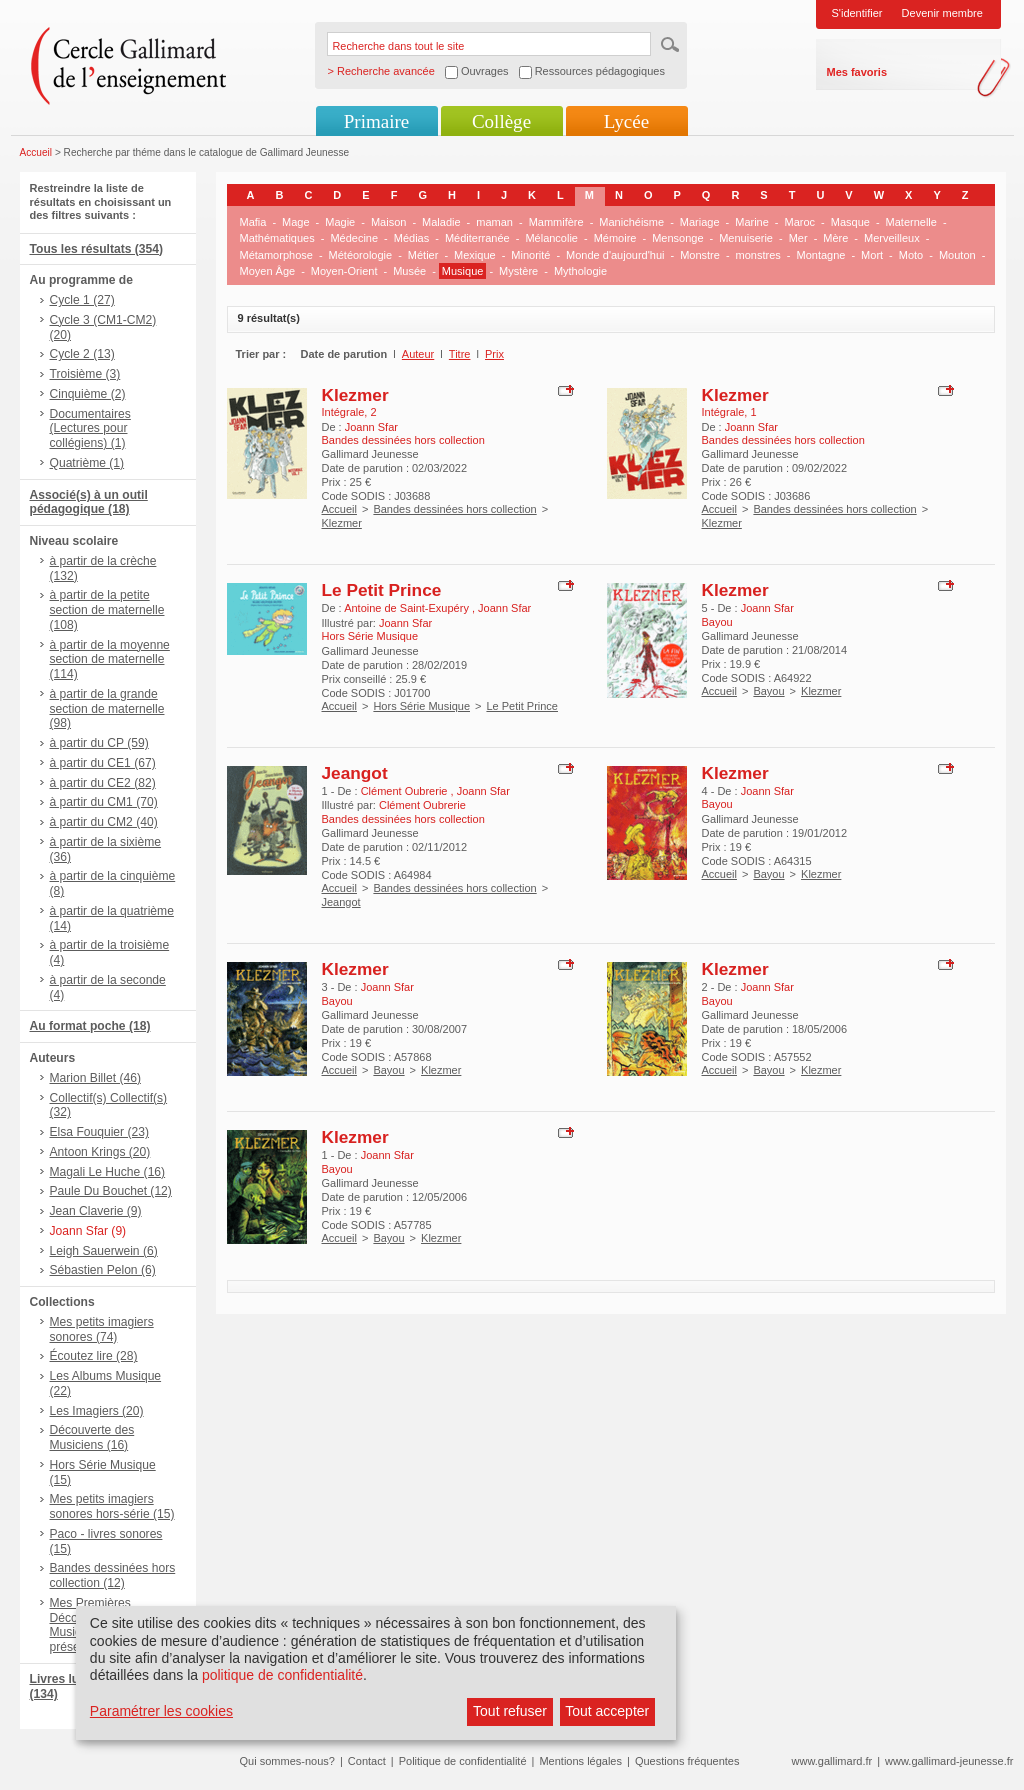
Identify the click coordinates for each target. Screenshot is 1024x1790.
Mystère (518, 271)
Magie (340, 222)
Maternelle (911, 222)
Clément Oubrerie (406, 791)
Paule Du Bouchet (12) (111, 1191)
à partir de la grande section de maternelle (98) (107, 709)
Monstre (700, 255)
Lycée (626, 121)
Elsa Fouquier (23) (99, 1132)
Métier (423, 255)
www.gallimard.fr (832, 1761)
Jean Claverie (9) (96, 1211)
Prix (494, 354)
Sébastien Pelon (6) (103, 1270)
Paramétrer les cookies (161, 1711)
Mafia (253, 222)
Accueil (36, 152)
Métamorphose (276, 255)
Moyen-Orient (344, 271)
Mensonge (677, 238)
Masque (850, 222)
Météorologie (361, 255)
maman (494, 222)
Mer (798, 238)
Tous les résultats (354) (97, 249)
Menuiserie (746, 238)
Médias (411, 238)
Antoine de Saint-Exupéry (408, 608)
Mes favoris (857, 72)
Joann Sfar (371, 427)
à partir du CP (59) (99, 743)
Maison (388, 222)
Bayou (768, 691)
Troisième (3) (85, 374)
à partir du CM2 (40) (104, 822)
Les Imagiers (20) (97, 1411)
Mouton (957, 255)
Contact (367, 1761)
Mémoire (615, 238)
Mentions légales (580, 1761)
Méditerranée (477, 238)
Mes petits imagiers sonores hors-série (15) (112, 1506)
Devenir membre (942, 13)
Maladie (441, 222)
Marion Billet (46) (95, 1078)
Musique (463, 271)
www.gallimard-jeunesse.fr (949, 1761)
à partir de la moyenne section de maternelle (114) (110, 660)
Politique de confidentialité (463, 1761)
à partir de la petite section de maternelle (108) (107, 610)
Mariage (700, 222)
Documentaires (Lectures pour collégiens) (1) (90, 429)
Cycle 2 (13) (82, 354)
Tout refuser (510, 1711)
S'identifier (857, 13)
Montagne (821, 255)
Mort (872, 255)
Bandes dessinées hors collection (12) (113, 1575)
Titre (460, 354)
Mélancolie (551, 238)
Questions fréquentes (687, 1761)
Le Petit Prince (382, 590)
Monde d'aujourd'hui (615, 255)
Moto (911, 255)
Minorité (530, 255)
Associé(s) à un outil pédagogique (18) (89, 502)
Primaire (376, 121)
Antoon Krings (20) (100, 1152)
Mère (835, 238)
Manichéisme (631, 222)
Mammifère (556, 222)
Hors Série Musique (421, 706)
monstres (758, 255)
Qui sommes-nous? (287, 1761)
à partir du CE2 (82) (103, 783)
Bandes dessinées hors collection (454, 509)
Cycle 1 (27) (82, 300)
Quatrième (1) (87, 463)
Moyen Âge (268, 271)
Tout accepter (607, 1711)
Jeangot (355, 773)
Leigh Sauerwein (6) (104, 1251)
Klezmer (355, 395)
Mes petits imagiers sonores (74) (102, 1329)
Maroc (800, 222)
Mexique (475, 255)
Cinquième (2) (88, 394)
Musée (409, 271)
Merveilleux (892, 238)
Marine (752, 222)
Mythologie (580, 271)
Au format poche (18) (90, 1026)
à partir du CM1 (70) (104, 802)
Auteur (418, 354)
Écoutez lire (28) (94, 1356)
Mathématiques (277, 238)
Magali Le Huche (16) (108, 1172)
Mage (296, 222)
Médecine (354, 238)
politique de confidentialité (282, 1675)
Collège (501, 121)
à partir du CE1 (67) (103, 763)
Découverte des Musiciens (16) (92, 1437)
